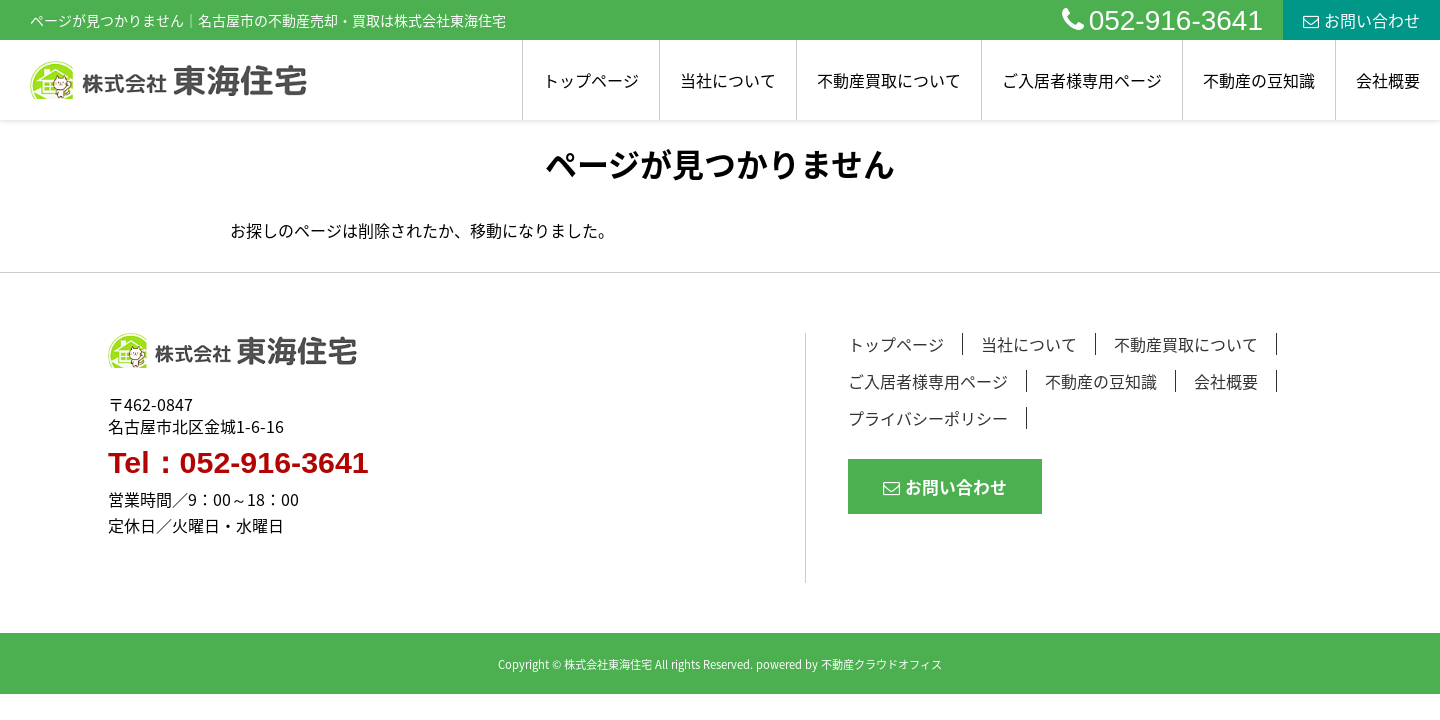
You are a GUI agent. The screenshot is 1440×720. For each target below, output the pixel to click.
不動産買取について (889, 80)
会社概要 (1388, 80)
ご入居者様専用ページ (1082, 80)
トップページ (591, 80)
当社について (728, 80)
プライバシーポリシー (928, 418)
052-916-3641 (1162, 20)
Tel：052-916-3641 (238, 463)
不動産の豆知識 (1259, 80)
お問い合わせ (1361, 20)
